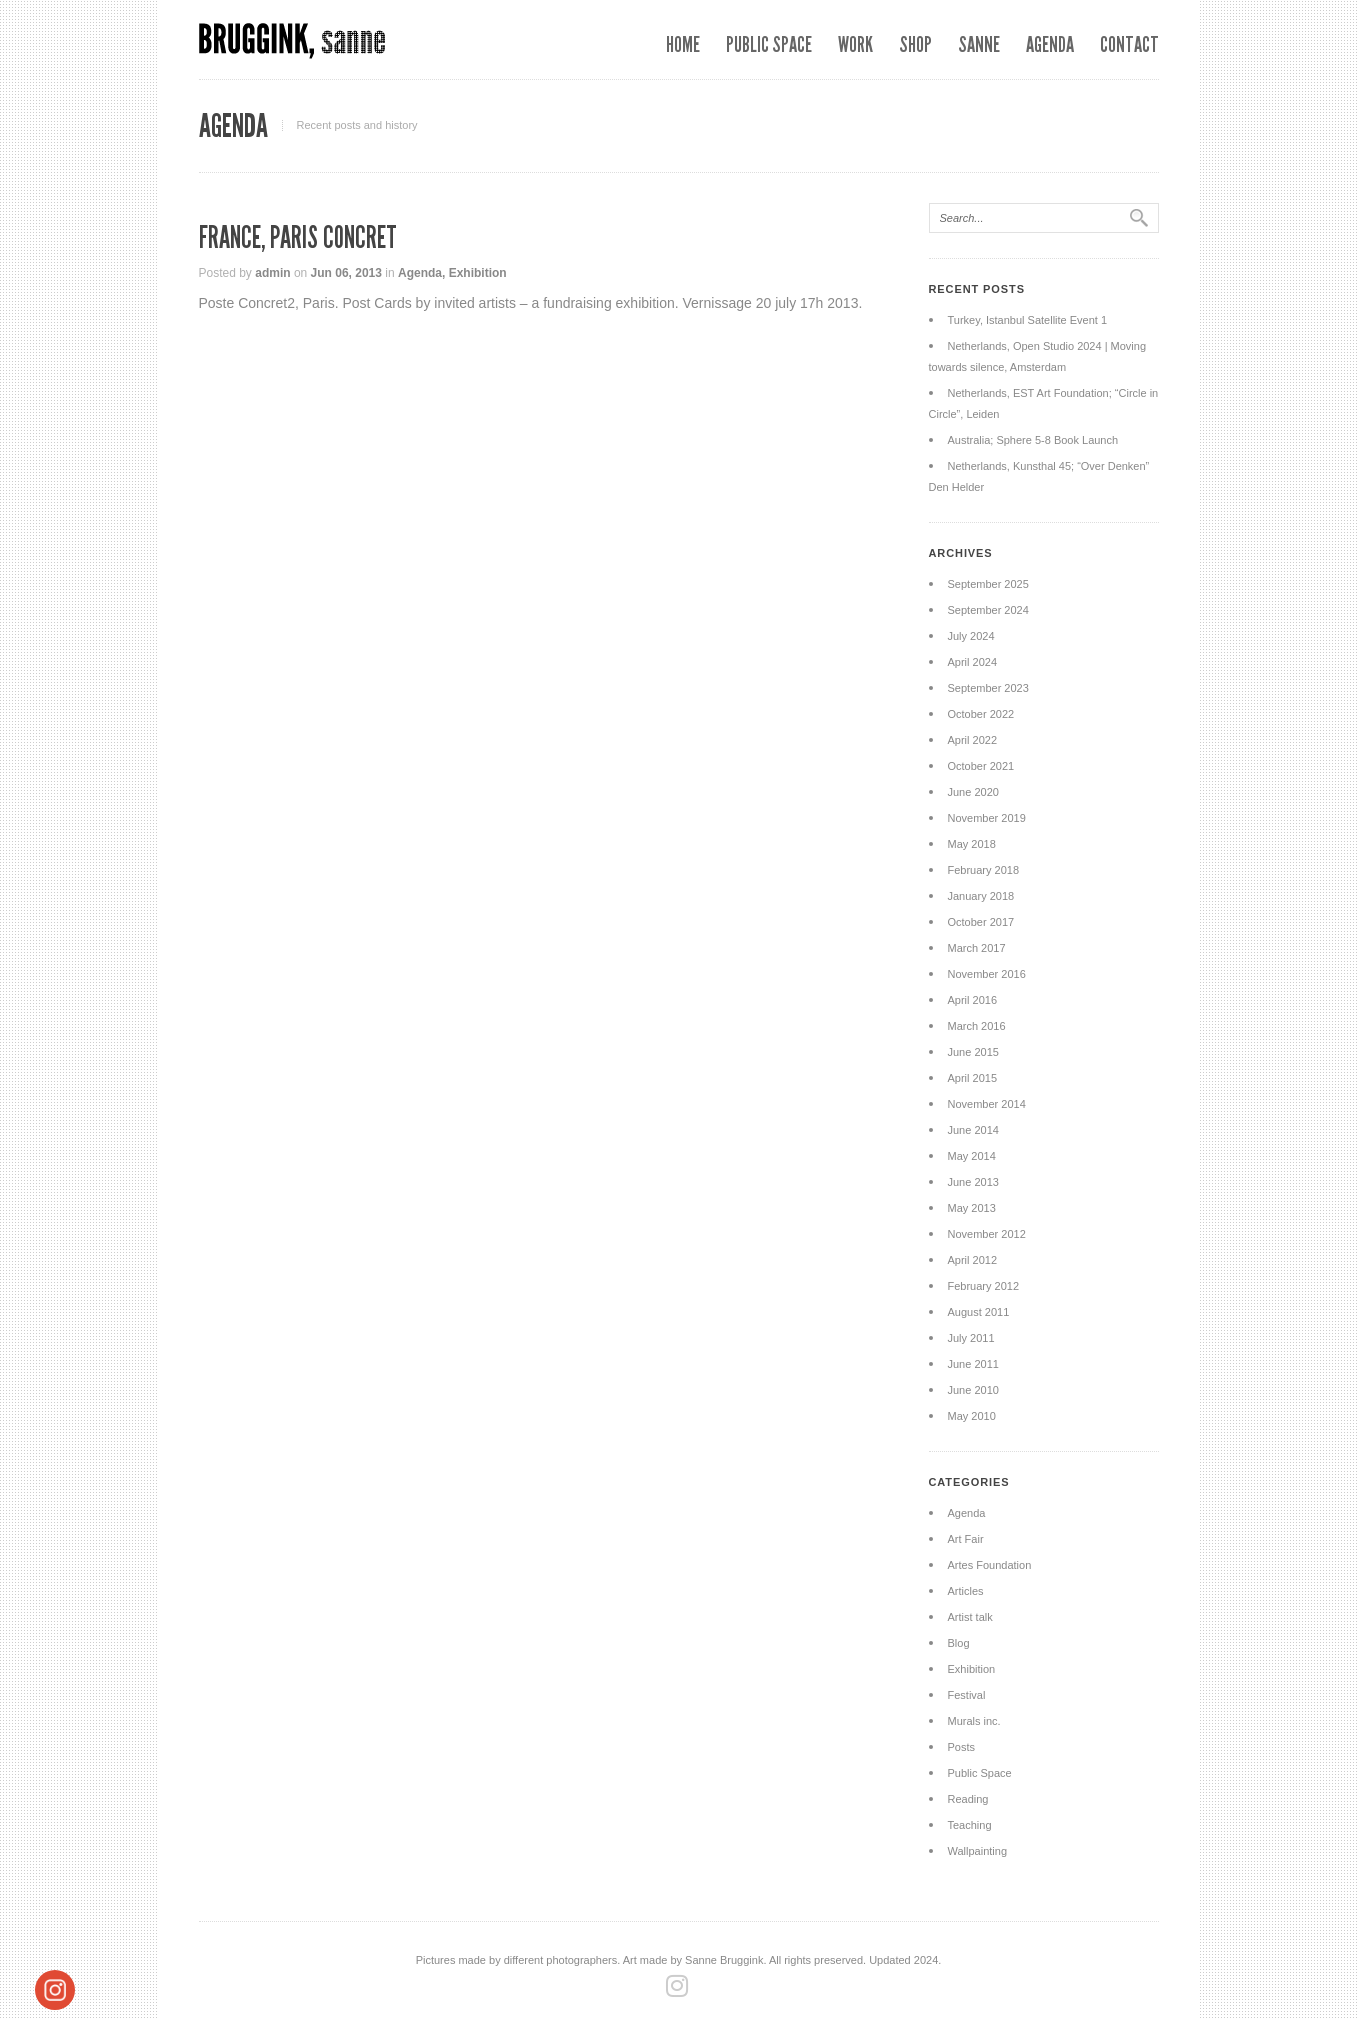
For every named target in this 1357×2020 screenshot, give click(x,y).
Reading (968, 1799)
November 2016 (987, 974)
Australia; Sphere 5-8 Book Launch (1033, 440)
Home (683, 44)
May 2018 (972, 844)
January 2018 (981, 896)
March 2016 (977, 1026)
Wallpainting (978, 1851)
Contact (1129, 44)
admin (272, 273)
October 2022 (981, 714)
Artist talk (970, 1617)
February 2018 (984, 870)
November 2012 (987, 1234)
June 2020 (973, 792)
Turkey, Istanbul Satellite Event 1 (1028, 320)
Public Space (980, 1773)
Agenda (1050, 44)
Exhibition (478, 273)
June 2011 (973, 1364)
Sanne (979, 44)
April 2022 (973, 740)
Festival (967, 1695)
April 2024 (973, 662)
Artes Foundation (990, 1565)
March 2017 (977, 948)
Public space (769, 44)
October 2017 (981, 922)
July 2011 (971, 1338)
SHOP (915, 44)
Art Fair (966, 1539)
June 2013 (973, 1182)
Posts (962, 1747)
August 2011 (979, 1312)
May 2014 (972, 1156)
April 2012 (973, 1260)
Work (855, 44)
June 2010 (973, 1390)
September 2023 (988, 688)
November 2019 (987, 818)
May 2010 (972, 1416)
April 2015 (973, 1078)
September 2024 (988, 610)
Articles (966, 1591)
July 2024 (971, 636)
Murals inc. (974, 1721)
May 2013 (972, 1208)
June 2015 (973, 1052)
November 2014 (987, 1104)
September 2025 (988, 584)
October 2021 (981, 766)
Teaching (970, 1825)
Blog (959, 1643)
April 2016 (973, 1000)
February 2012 (984, 1286)
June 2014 (973, 1130)
